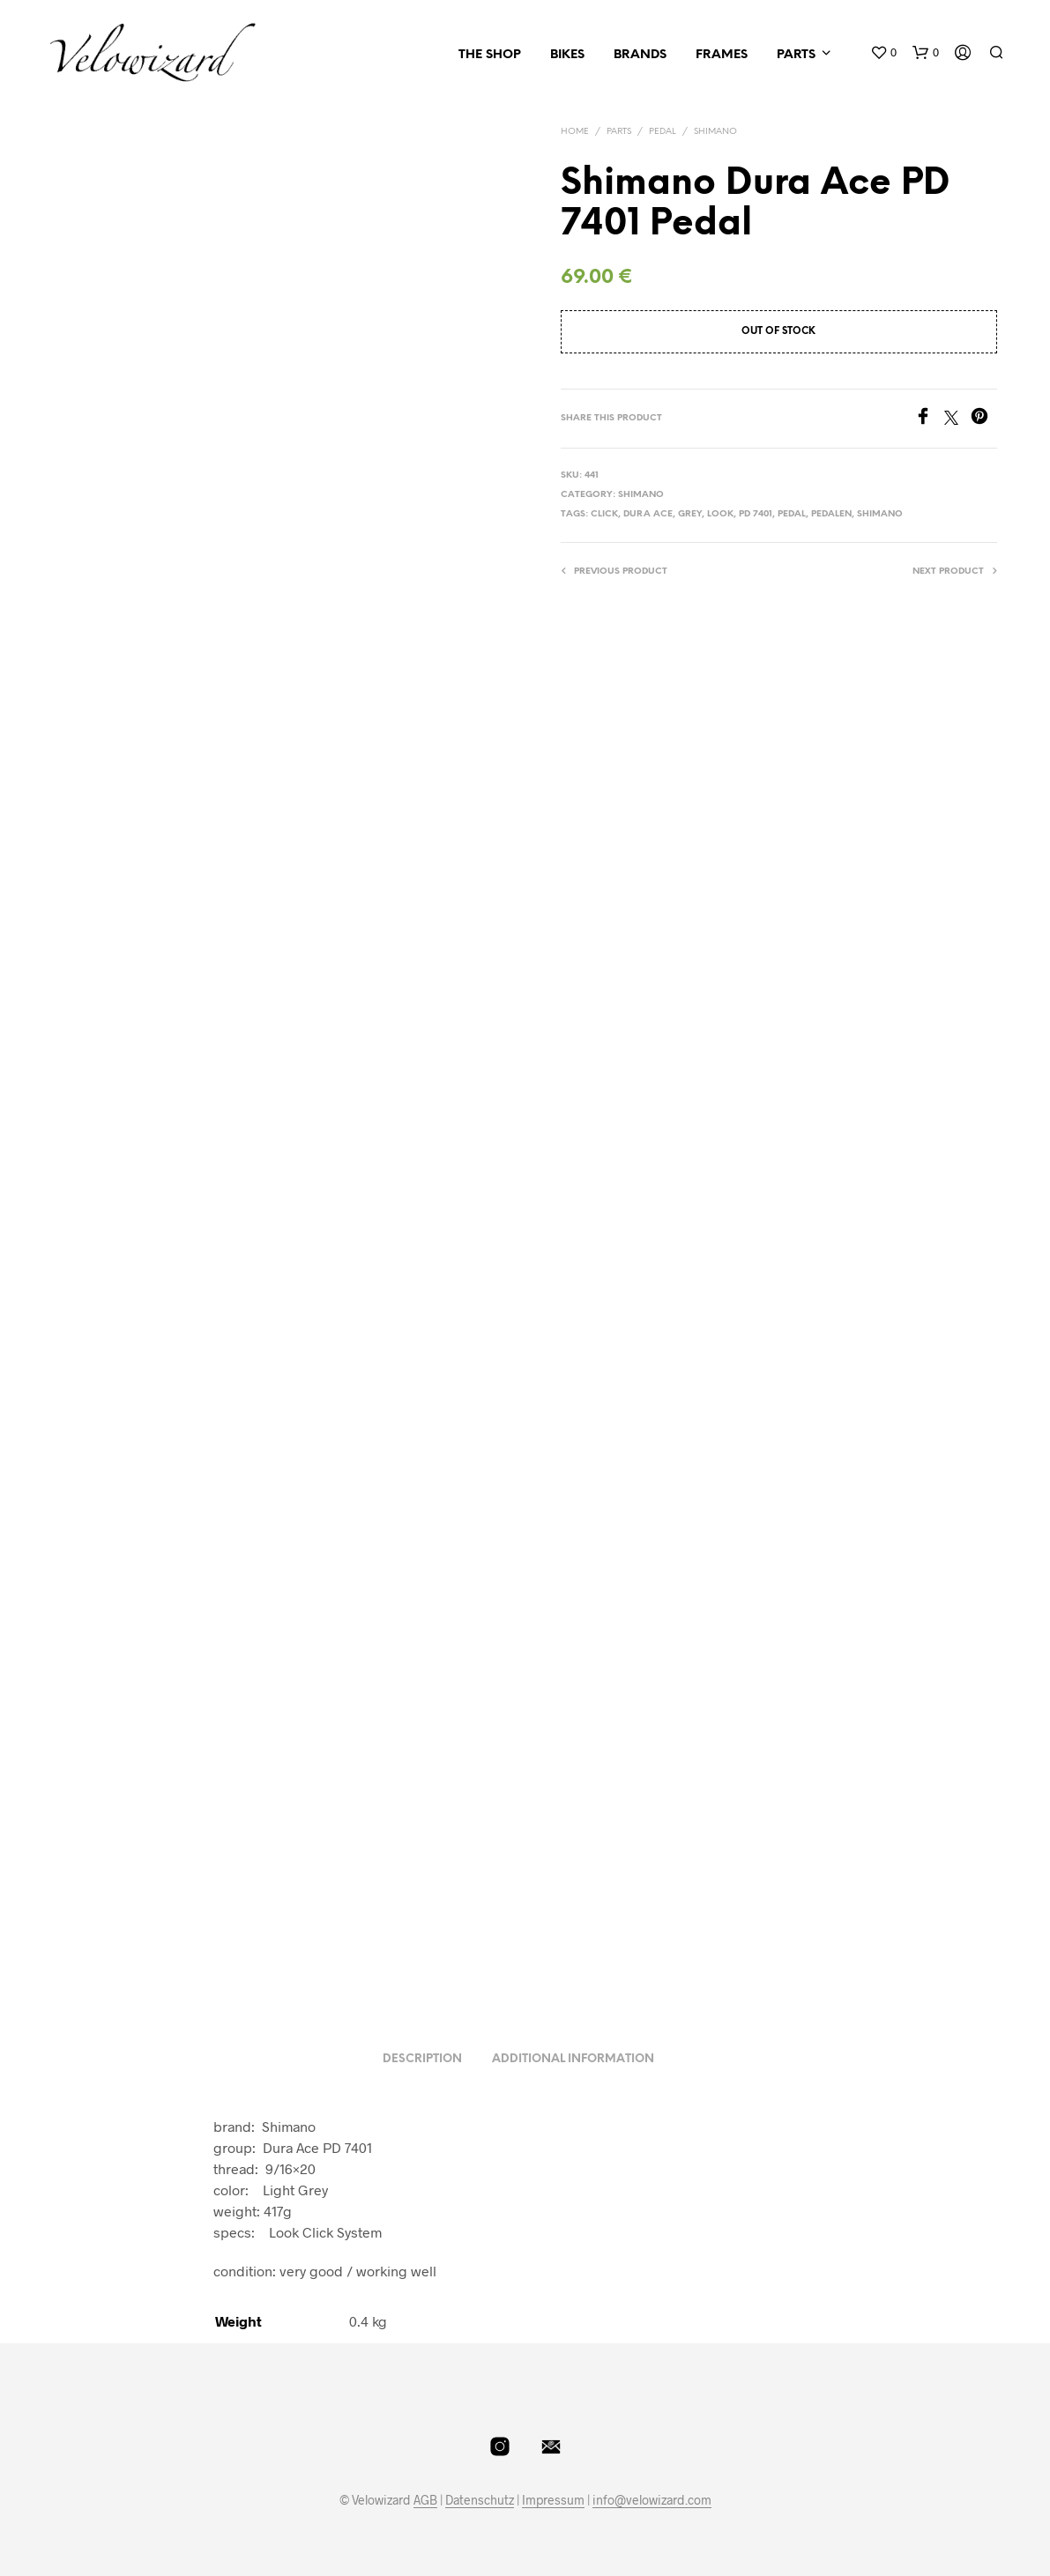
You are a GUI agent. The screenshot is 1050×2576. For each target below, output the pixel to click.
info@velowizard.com (651, 2500)
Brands (640, 55)
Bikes (567, 55)
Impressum (553, 2500)
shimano (880, 514)
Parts (796, 55)
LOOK (720, 514)
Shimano (715, 132)
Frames (722, 55)
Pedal (662, 132)
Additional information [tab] (573, 2059)
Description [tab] (422, 2059)
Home (575, 132)
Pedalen (831, 514)
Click (604, 514)
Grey (690, 514)
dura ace (648, 514)
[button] (883, 53)
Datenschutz (479, 2500)
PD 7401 (755, 514)
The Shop (489, 55)
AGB (425, 2500)
